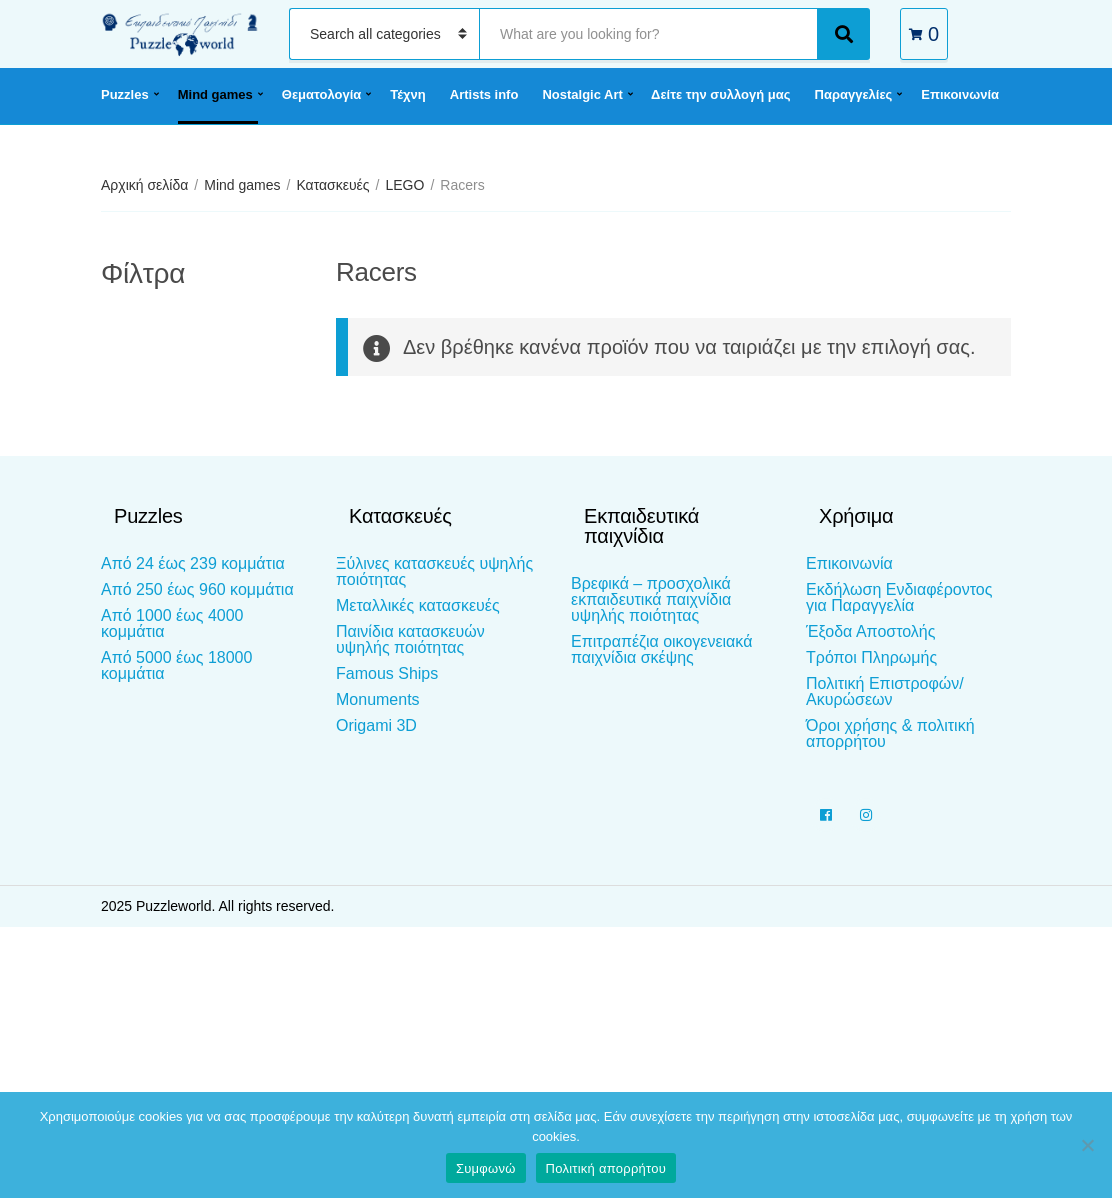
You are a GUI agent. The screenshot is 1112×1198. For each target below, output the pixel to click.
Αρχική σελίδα (144, 185)
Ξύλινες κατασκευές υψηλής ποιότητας (434, 571)
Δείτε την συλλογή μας (720, 94)
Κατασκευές (332, 185)
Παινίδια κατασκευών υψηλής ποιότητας (410, 639)
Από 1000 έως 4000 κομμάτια (172, 623)
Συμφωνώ (486, 1168)
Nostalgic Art (582, 94)
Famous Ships (387, 673)
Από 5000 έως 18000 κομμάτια (176, 665)
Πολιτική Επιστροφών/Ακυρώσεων (885, 691)
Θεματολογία (321, 94)
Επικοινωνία (960, 94)
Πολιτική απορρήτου (606, 1168)
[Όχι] (1087, 1145)
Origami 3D (376, 725)
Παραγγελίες (854, 94)
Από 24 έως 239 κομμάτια (193, 563)
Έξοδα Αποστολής (870, 631)
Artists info (484, 94)
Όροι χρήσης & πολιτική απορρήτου (890, 733)
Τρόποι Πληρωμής (871, 657)
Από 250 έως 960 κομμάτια (197, 589)
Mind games (215, 94)
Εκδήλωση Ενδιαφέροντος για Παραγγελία (899, 597)
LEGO (404, 185)
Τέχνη (408, 94)
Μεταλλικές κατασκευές (418, 605)
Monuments (378, 699)
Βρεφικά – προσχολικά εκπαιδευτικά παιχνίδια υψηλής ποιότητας (651, 599)
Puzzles (125, 94)
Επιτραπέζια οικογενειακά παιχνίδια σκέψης (661, 649)
